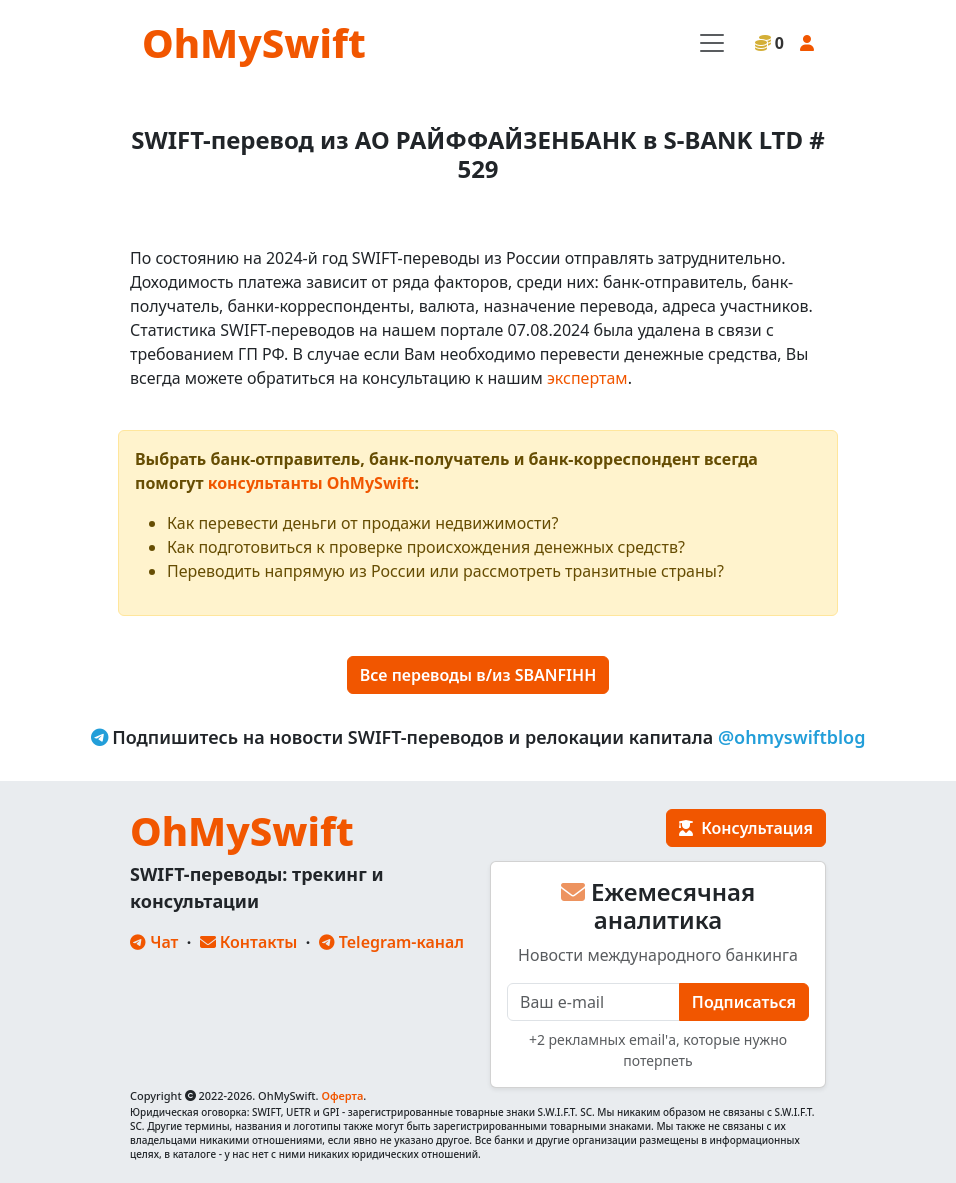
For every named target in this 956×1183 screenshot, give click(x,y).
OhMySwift (254, 42)
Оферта (342, 1095)
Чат (154, 942)
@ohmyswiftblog (792, 737)
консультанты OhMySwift (311, 483)
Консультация (746, 828)
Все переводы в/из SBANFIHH (478, 675)
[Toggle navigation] (712, 43)
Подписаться (744, 1002)
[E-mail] (593, 1002)
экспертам (587, 378)
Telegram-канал (391, 942)
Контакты (249, 942)
